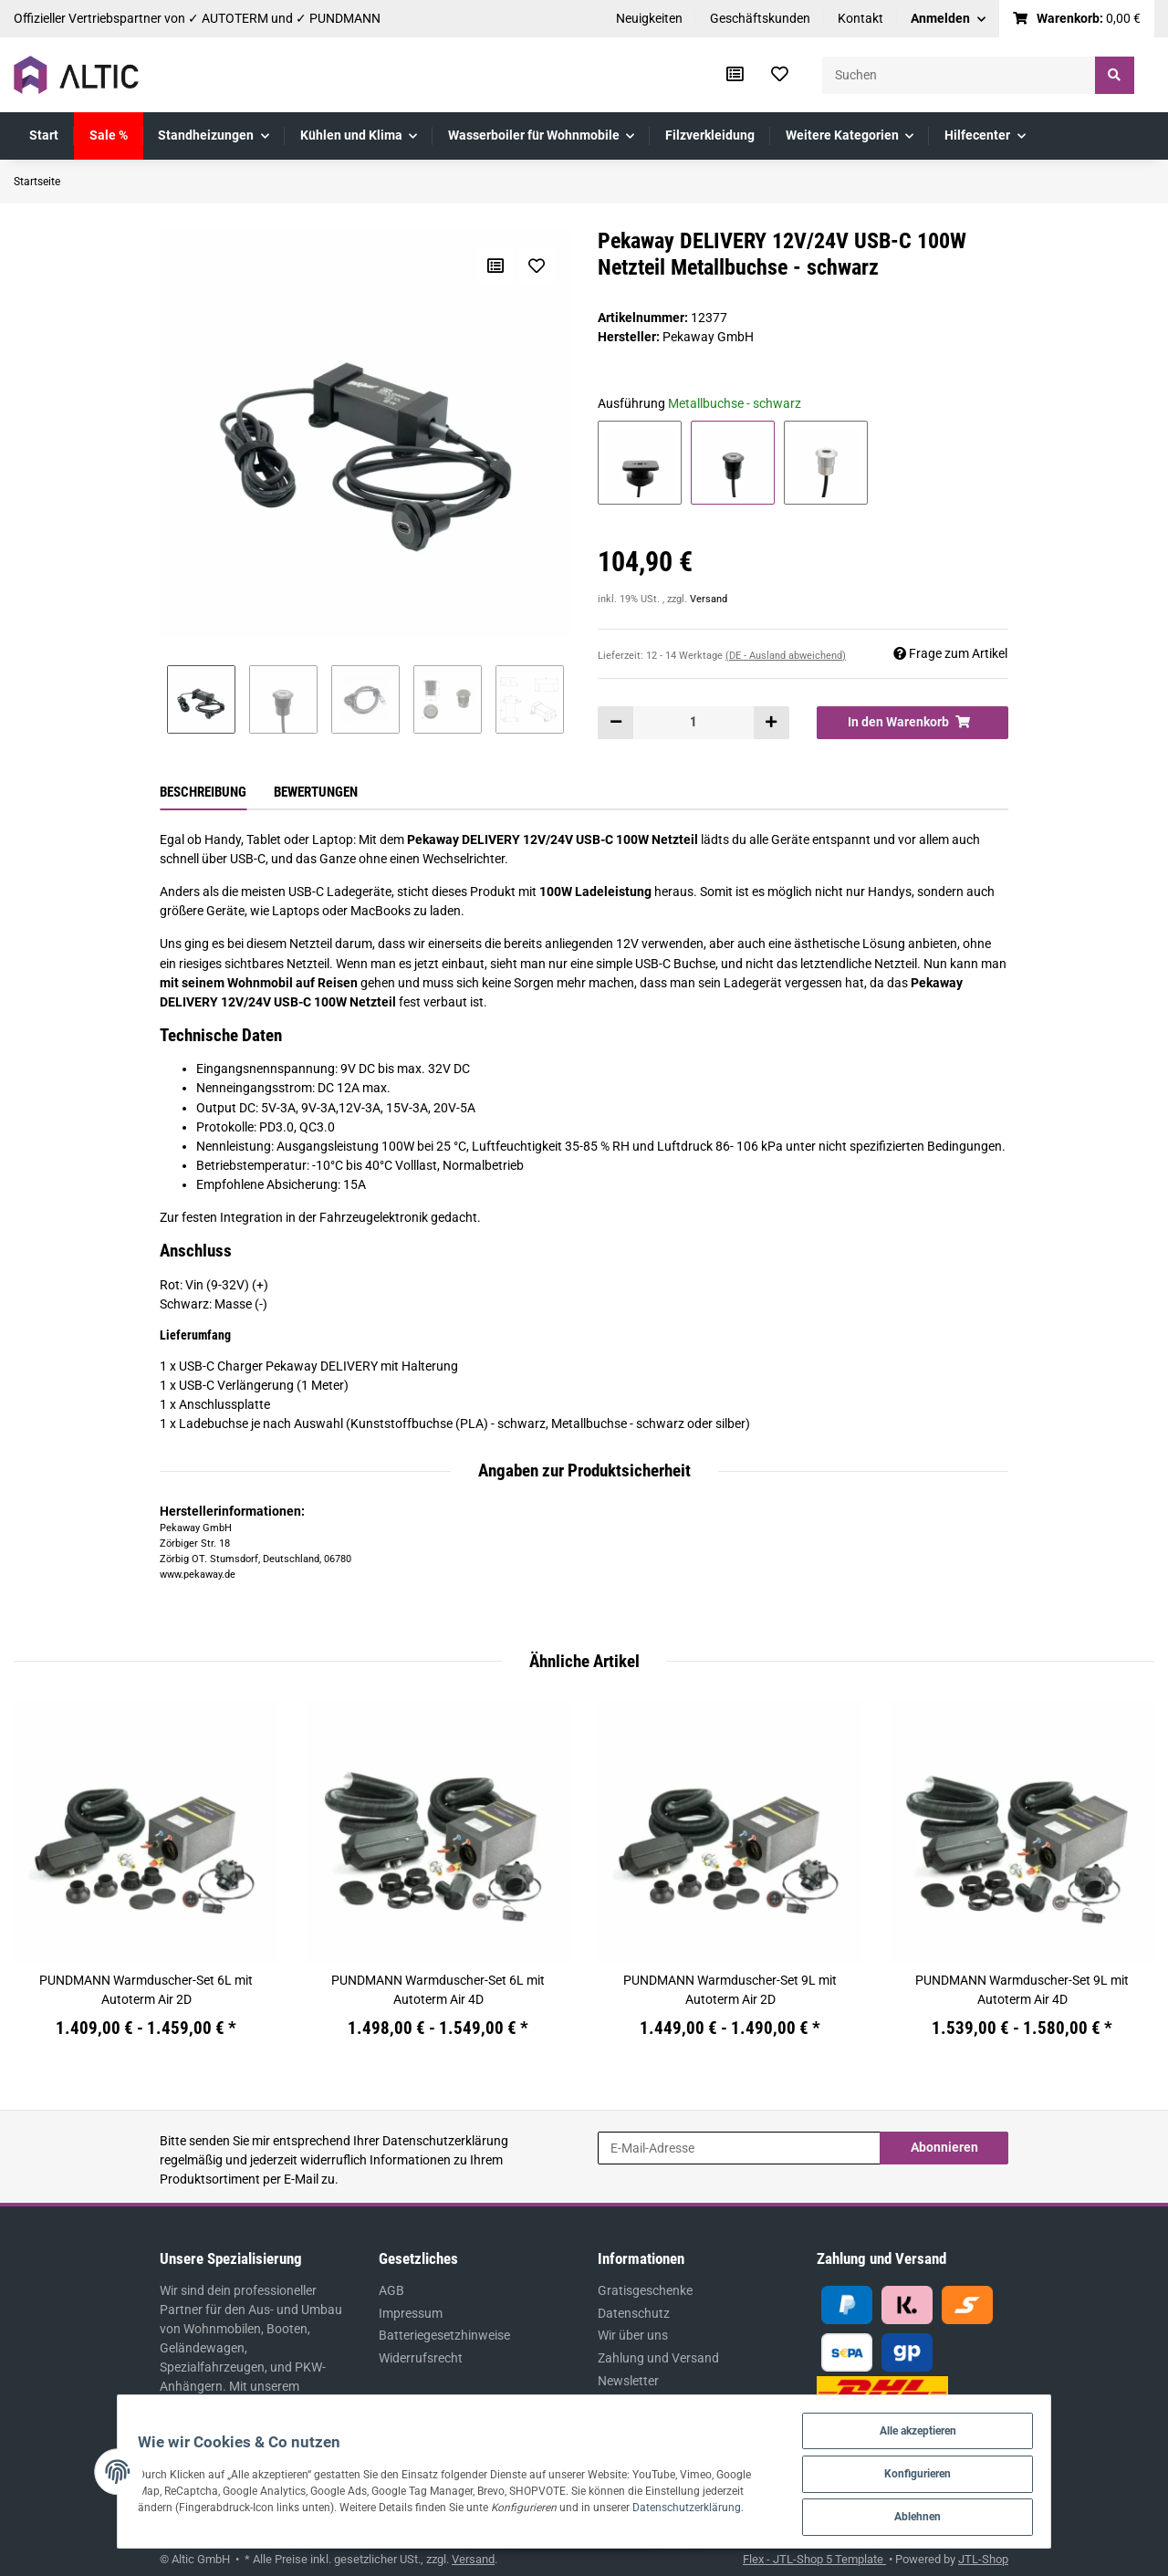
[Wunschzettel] (779, 75)
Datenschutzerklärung (445, 2140)
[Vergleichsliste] (735, 75)
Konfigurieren (957, 2470)
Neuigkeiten (649, 18)
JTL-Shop (983, 2559)
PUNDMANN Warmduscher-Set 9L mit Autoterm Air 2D (730, 1990)
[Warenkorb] (1077, 18)
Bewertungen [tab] (316, 792)
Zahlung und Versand (658, 2358)
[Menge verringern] (616, 722)
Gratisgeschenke (645, 2290)
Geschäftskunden (760, 18)
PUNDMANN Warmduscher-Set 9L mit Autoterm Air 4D (1022, 1990)
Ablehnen (957, 2515)
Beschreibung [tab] (203, 792)
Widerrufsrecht (421, 2358)
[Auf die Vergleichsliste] (494, 265)
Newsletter (628, 2380)
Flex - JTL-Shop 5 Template (814, 2559)
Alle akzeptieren (956, 2426)
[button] (948, 18)
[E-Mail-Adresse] (739, 2148)
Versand (708, 599)
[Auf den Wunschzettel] (535, 265)
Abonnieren (944, 2147)
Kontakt (860, 18)
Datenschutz (634, 2313)
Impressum (411, 2313)
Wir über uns (633, 2335)
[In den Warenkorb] (912, 722)
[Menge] (693, 722)
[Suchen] (959, 75)
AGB (391, 2290)
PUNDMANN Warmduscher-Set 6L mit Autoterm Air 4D (438, 1990)
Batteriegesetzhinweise (444, 2335)
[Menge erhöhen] (771, 722)
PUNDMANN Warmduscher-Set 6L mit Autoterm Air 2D (146, 1990)
